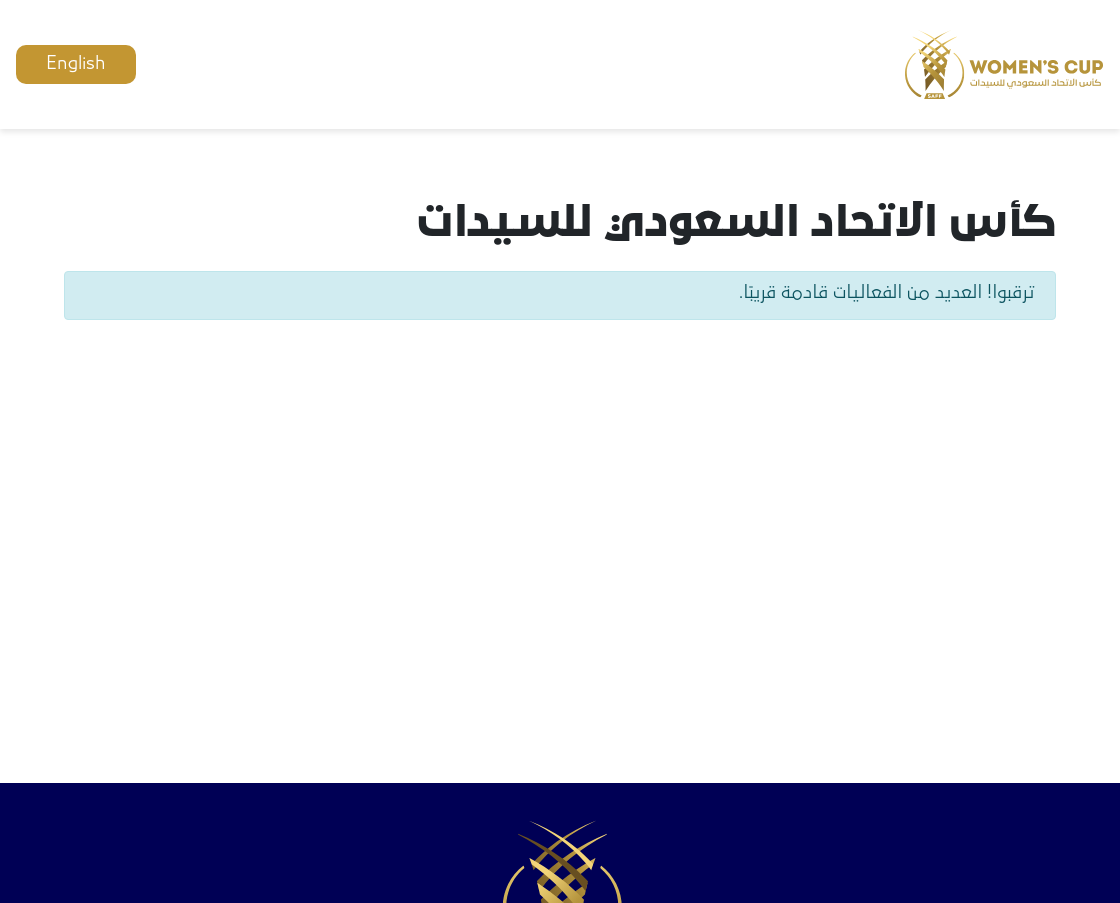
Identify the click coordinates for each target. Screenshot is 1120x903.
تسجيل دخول (198, 64)
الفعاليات (505, 64)
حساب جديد (317, 64)
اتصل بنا (416, 64)
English (76, 64)
